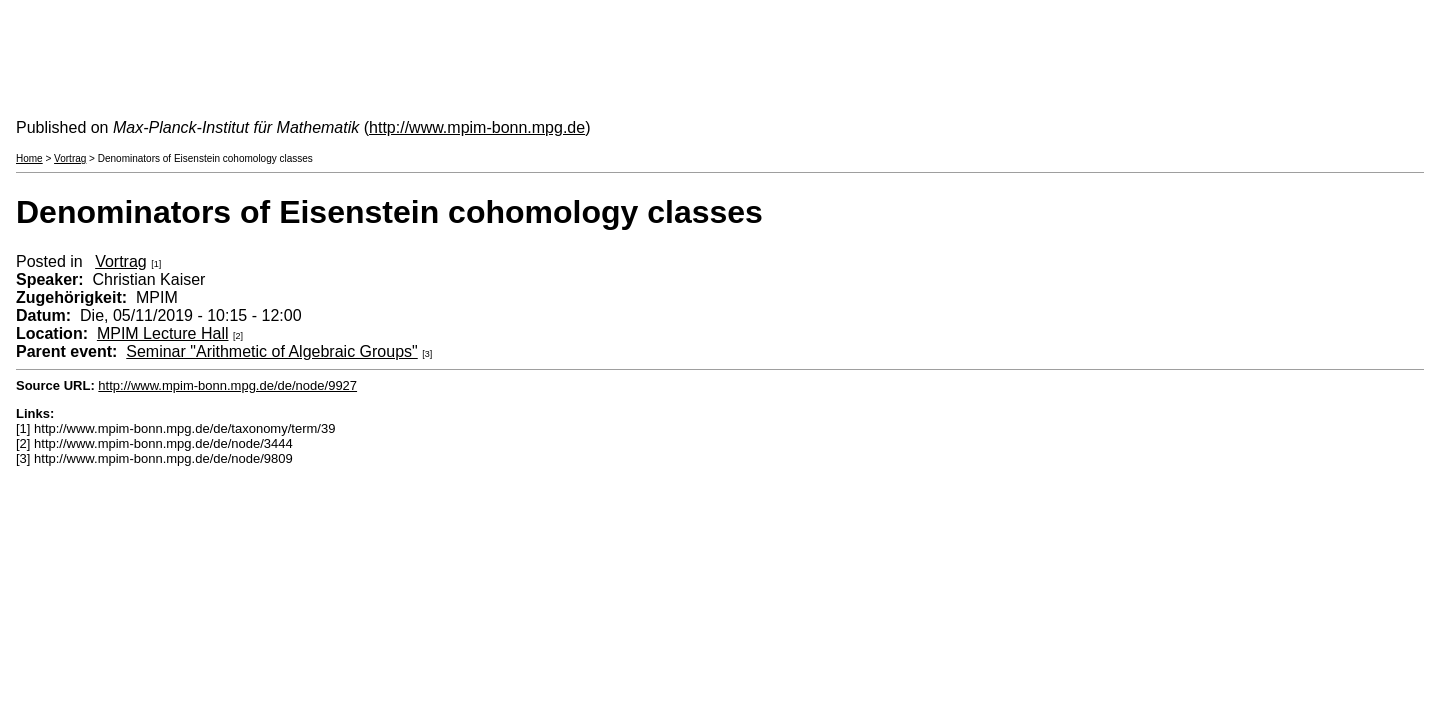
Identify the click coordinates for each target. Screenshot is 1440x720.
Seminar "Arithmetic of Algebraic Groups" (271, 351)
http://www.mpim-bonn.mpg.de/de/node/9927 (227, 385)
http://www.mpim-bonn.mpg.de (477, 127)
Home (29, 158)
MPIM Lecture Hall (163, 333)
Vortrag (70, 158)
